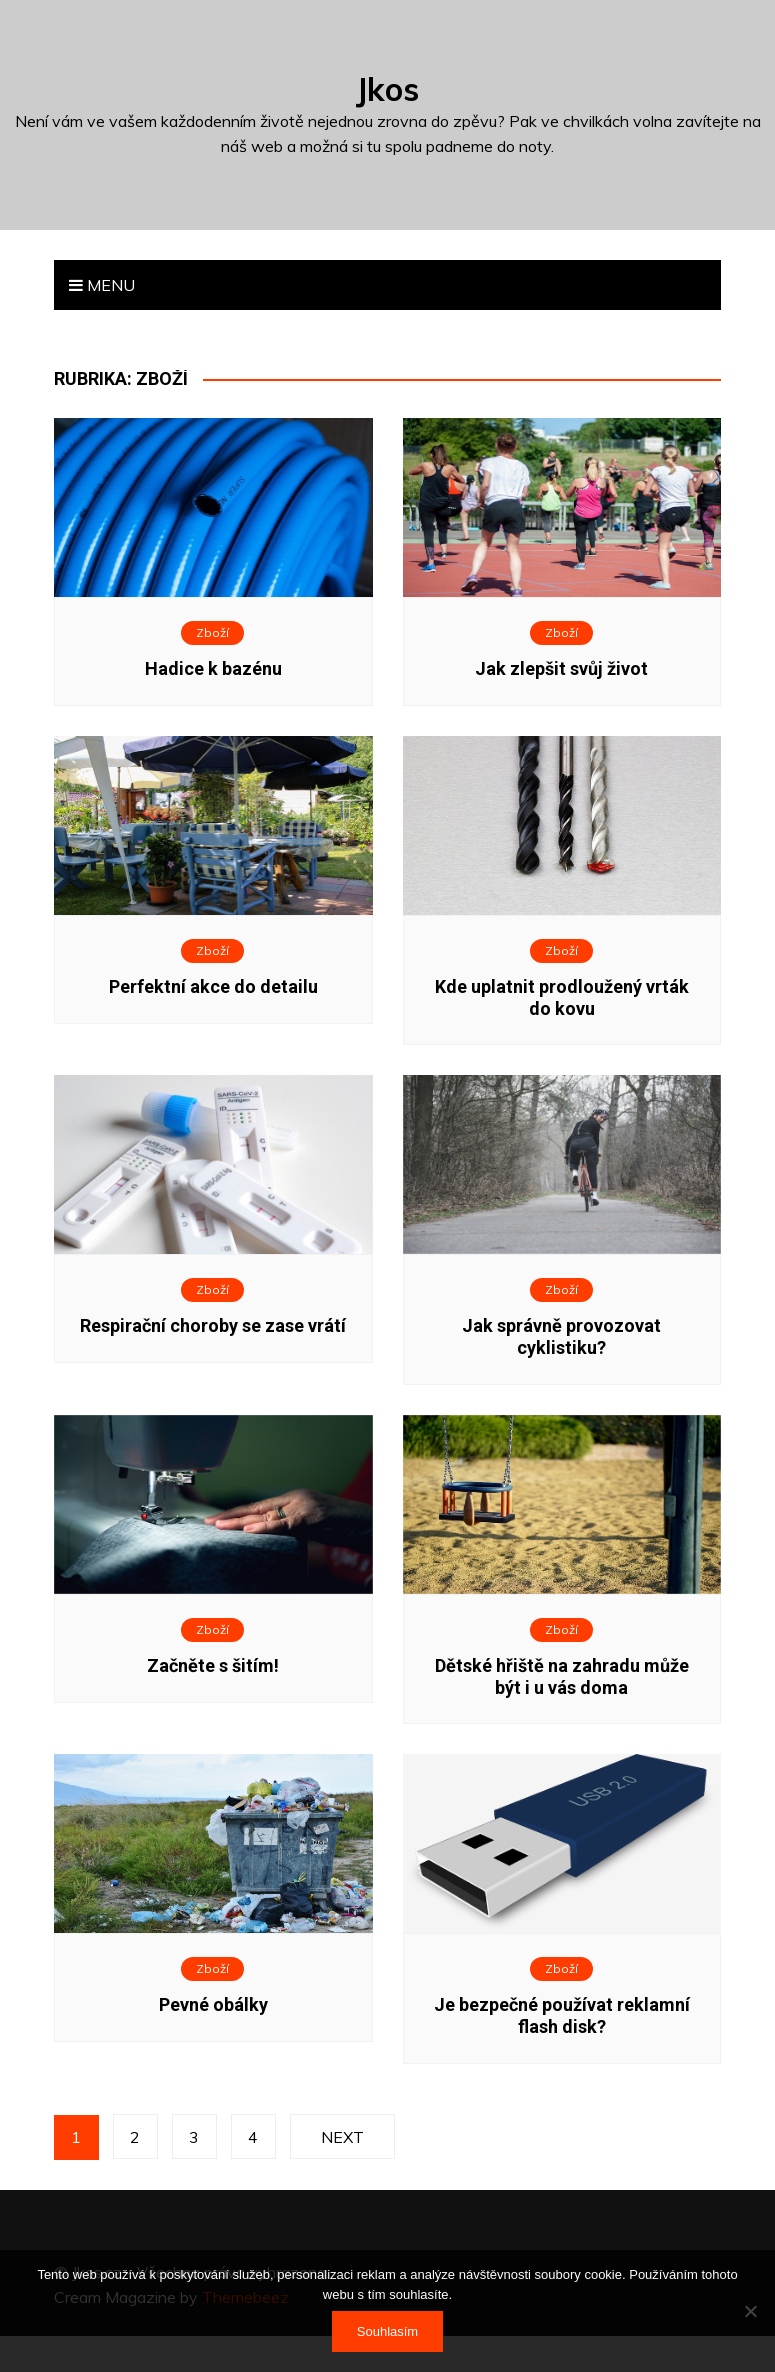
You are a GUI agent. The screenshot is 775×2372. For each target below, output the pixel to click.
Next (341, 2137)
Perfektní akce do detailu (213, 986)
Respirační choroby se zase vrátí (213, 1325)
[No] (750, 2311)
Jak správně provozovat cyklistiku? (561, 1336)
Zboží (212, 632)
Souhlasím (387, 2331)
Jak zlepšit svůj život (561, 668)
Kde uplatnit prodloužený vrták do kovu (562, 997)
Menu (102, 285)
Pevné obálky (213, 2004)
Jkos (387, 89)
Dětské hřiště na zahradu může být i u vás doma (562, 1676)
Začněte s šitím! (213, 1665)
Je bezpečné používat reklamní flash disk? (562, 2015)
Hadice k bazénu (213, 668)
